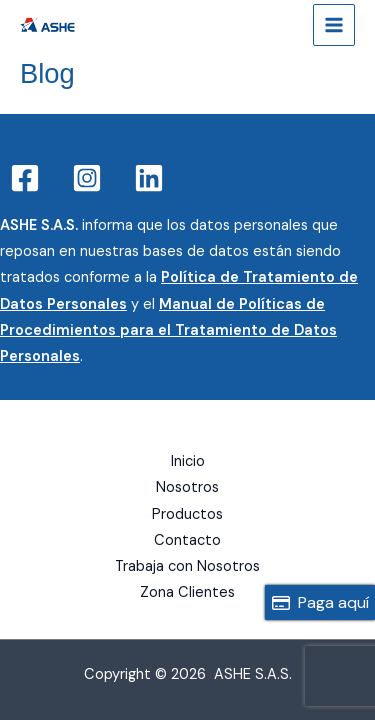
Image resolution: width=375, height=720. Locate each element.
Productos (187, 514)
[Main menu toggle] (334, 25)
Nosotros (187, 487)
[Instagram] (87, 178)
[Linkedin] (149, 178)
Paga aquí (320, 602)
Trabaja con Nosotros (187, 566)
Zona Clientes (187, 592)
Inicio (188, 461)
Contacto (187, 540)
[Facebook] (25, 178)
